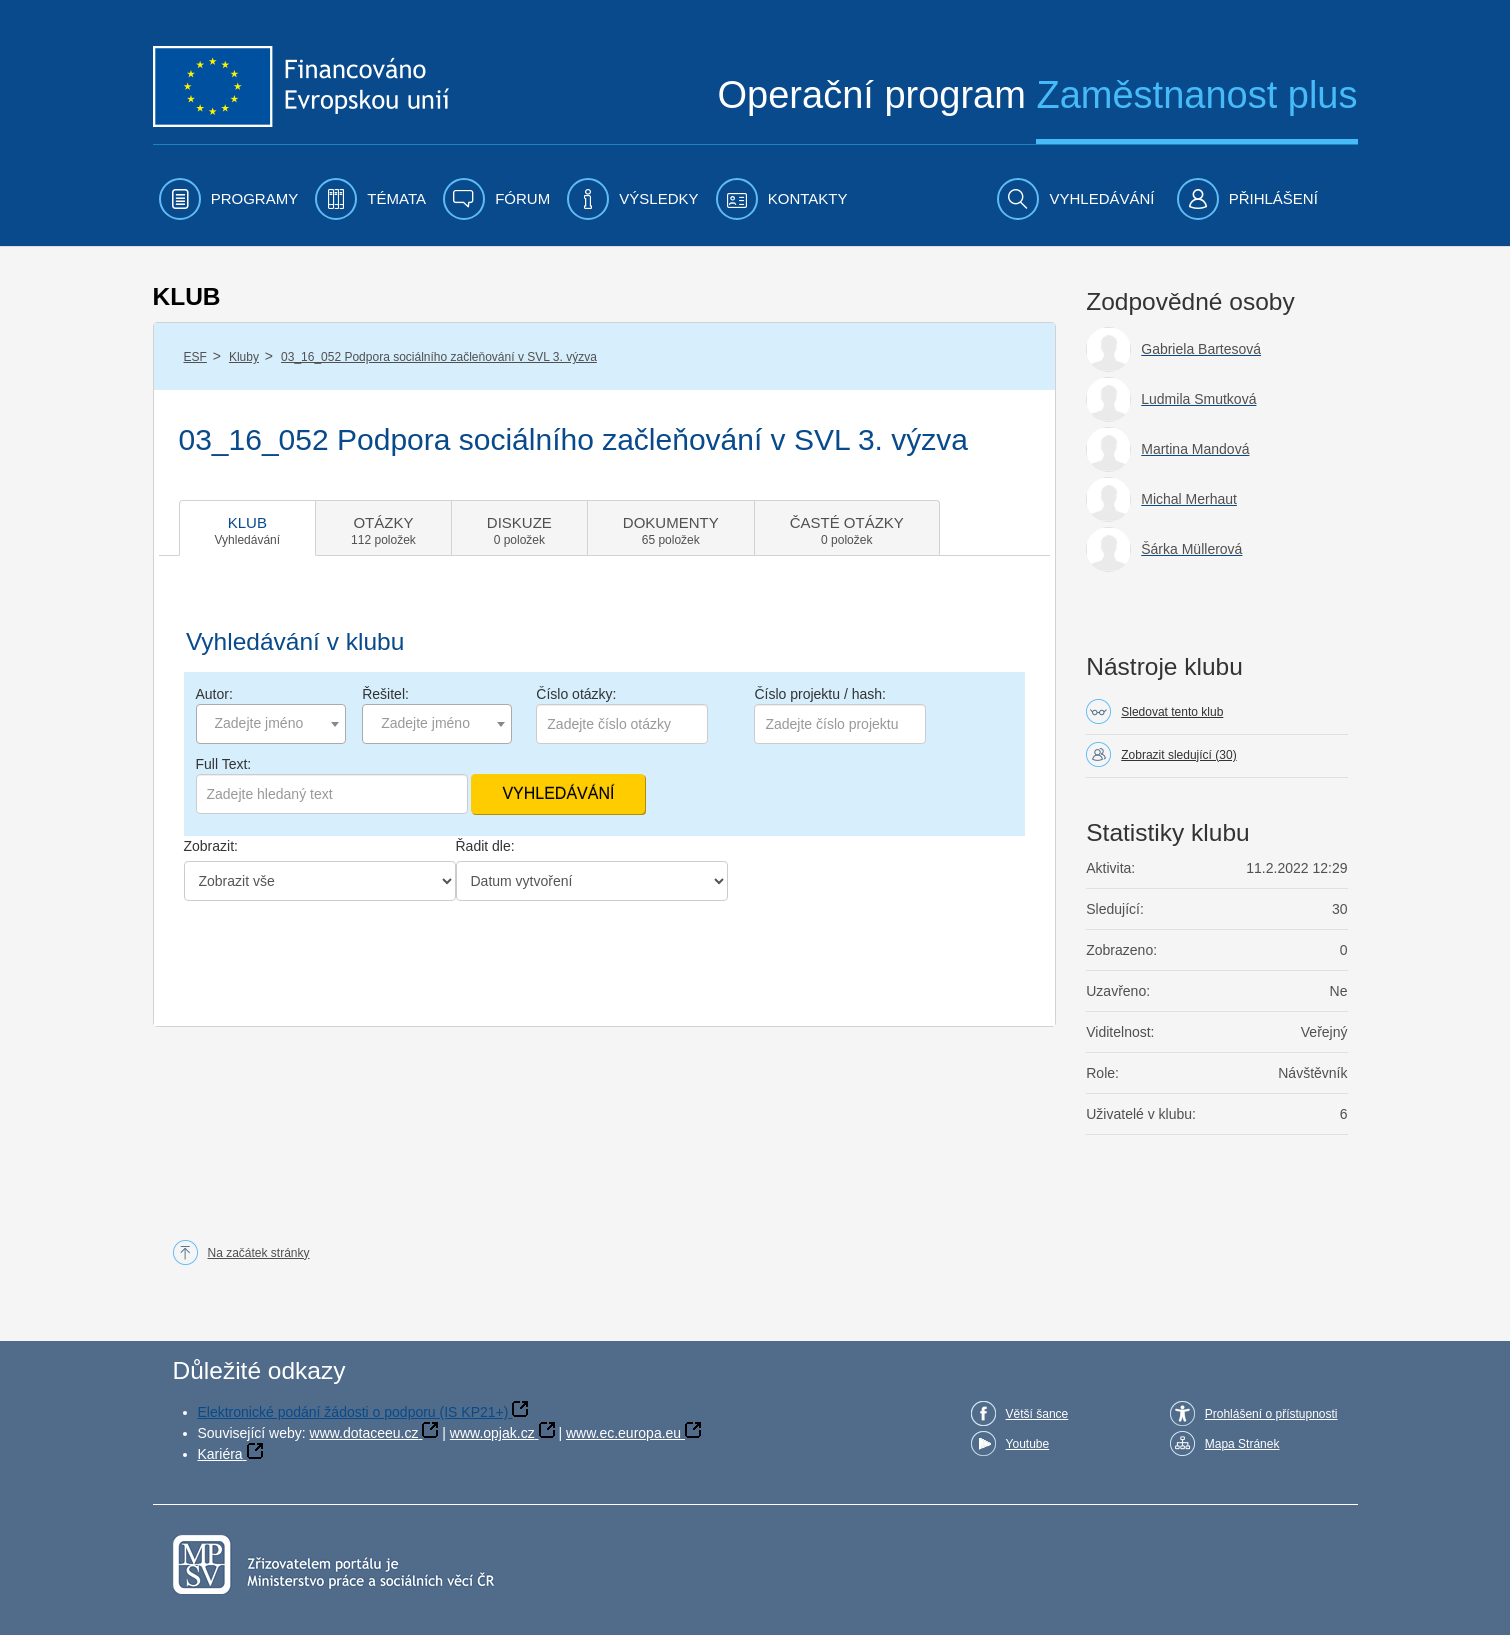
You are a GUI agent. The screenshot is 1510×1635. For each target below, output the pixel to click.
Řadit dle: (485, 846)
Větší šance (1037, 1414)
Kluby (244, 357)
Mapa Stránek (1242, 1444)
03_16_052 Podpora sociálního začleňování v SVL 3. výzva (439, 357)
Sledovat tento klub (1172, 712)
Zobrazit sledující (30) (1178, 755)
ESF (195, 357)
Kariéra (220, 1454)
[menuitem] (229, 199)
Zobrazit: (211, 846)
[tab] (248, 528)
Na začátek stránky (259, 1253)
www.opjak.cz (492, 1433)
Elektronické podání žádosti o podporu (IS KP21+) (353, 1412)
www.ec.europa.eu (623, 1433)
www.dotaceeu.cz (364, 1433)
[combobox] (271, 724)
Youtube (1028, 1444)
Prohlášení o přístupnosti (1271, 1414)
